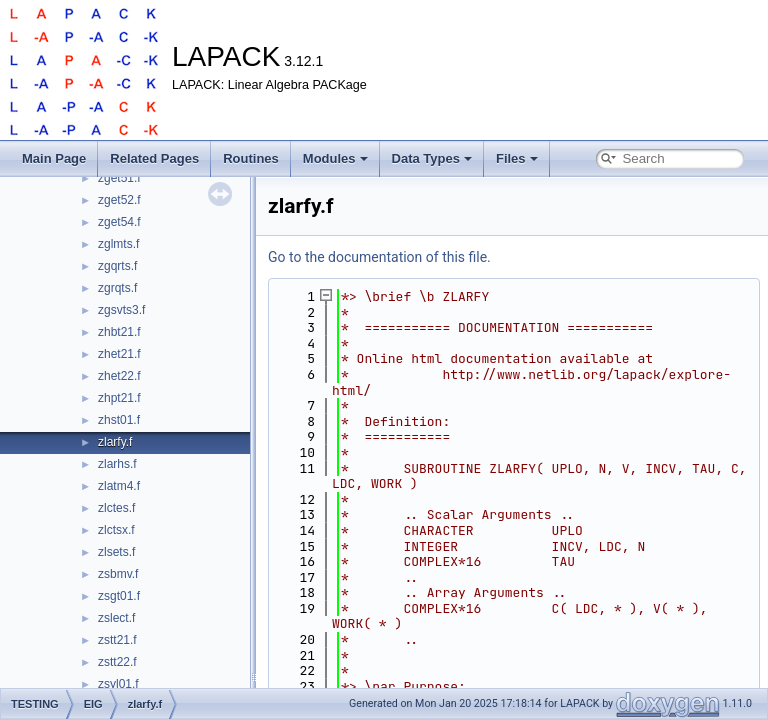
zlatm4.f (119, 486)
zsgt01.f (119, 596)
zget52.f (119, 200)
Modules (335, 158)
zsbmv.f (118, 574)
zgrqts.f (117, 288)
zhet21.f (119, 354)
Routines (251, 158)
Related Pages (154, 158)
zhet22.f (119, 376)
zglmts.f (118, 244)
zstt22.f (117, 662)
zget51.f (119, 178)
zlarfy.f (115, 442)
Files (517, 158)
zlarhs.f (117, 464)
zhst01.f (119, 420)
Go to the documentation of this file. (379, 257)
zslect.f (116, 618)
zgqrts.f (117, 266)
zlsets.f (116, 552)
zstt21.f (117, 640)
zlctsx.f (116, 530)
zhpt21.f (119, 398)
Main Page (54, 158)
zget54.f (119, 222)
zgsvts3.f (121, 310)
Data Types (432, 158)
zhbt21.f (119, 332)
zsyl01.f (118, 684)
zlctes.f (116, 508)
